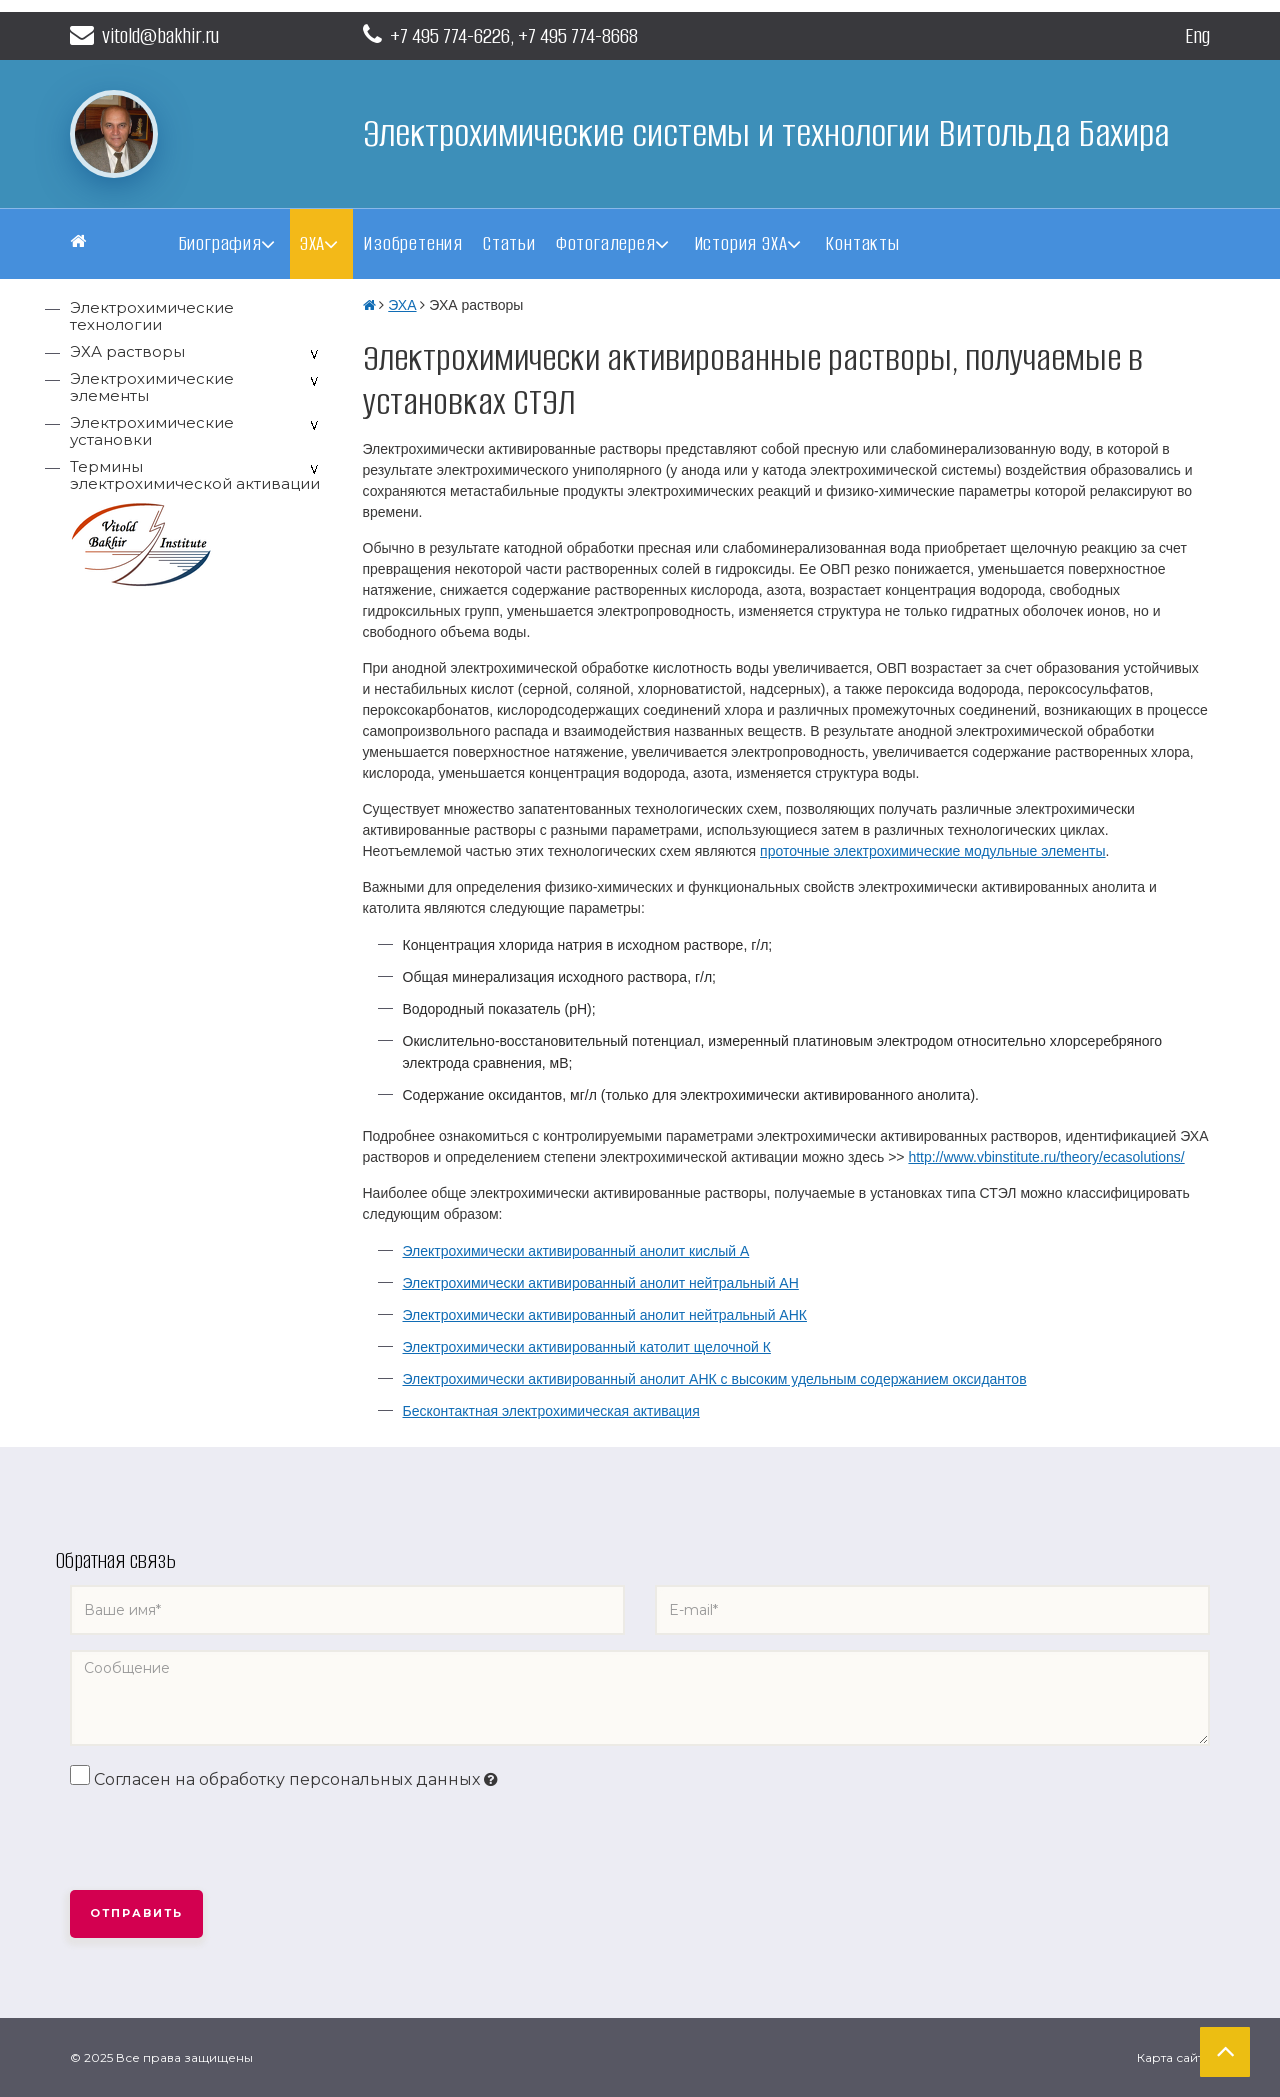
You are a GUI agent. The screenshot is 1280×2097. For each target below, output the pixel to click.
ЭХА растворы (127, 351)
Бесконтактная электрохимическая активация (551, 1411)
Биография (220, 243)
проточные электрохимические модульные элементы (933, 851)
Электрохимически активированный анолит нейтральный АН (601, 1283)
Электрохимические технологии (152, 316)
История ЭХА (741, 243)
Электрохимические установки (152, 431)
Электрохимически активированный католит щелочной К (587, 1347)
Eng (1197, 35)
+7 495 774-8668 (578, 35)
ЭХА (312, 243)
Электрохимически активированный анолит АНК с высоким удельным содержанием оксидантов (715, 1379)
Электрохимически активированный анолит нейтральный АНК (605, 1315)
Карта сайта (1173, 2057)
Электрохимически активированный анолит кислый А (576, 1251)
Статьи (509, 243)
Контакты (862, 243)
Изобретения (413, 243)
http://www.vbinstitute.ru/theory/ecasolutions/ (1046, 1157)
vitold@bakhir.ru (144, 35)
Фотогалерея (606, 243)
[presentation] (222, 1841)
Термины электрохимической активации (195, 475)
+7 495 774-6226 (450, 35)
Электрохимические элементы (152, 387)
